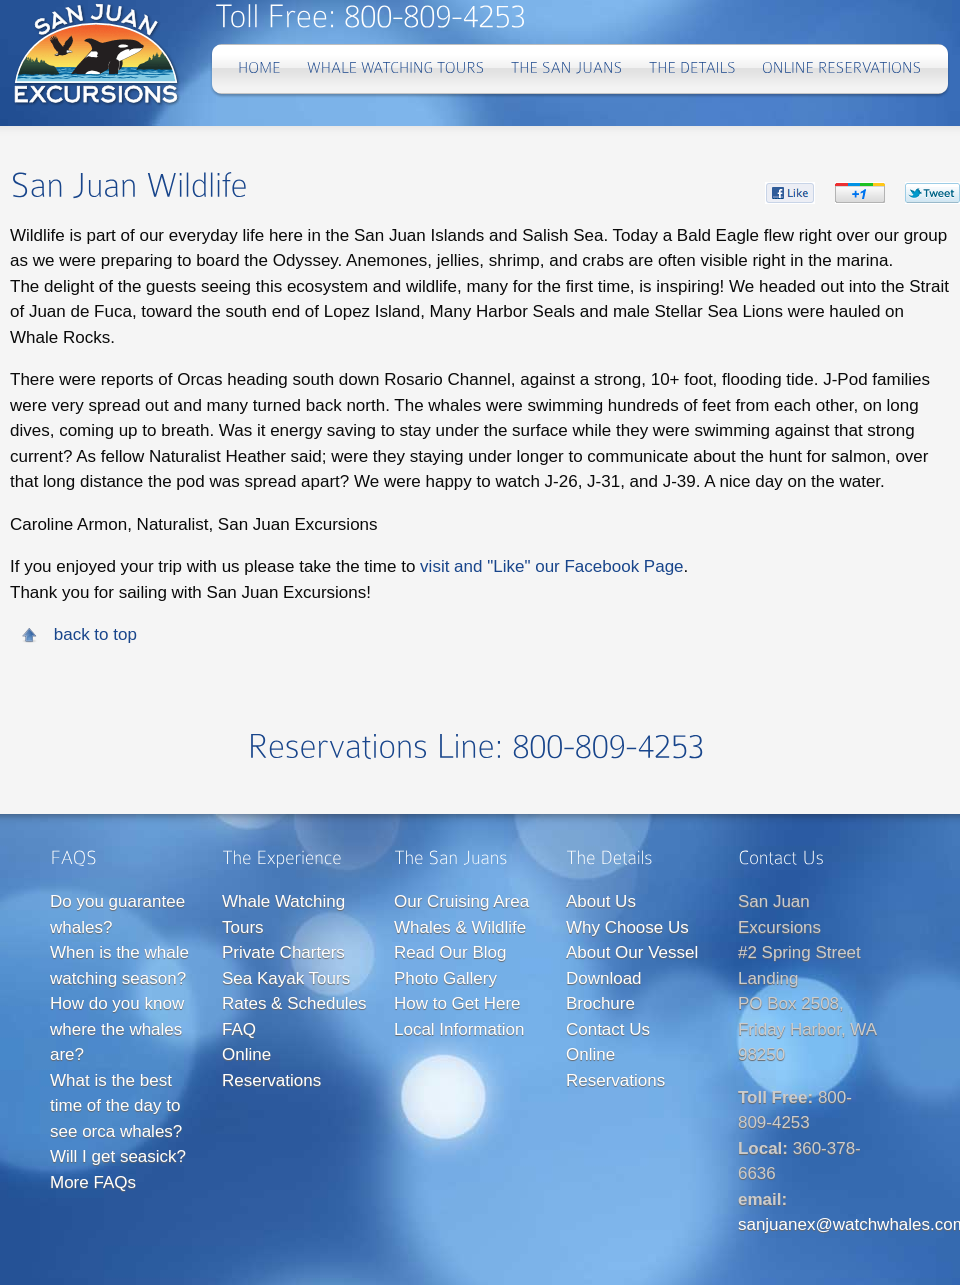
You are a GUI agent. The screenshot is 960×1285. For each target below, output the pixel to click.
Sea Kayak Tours (286, 978)
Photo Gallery (445, 978)
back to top (95, 634)
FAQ (239, 1029)
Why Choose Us (627, 927)
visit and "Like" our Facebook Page (551, 566)
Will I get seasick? (118, 1156)
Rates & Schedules (294, 1003)
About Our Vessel (632, 952)
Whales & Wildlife (460, 927)
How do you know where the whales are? (117, 1029)
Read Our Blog (450, 952)
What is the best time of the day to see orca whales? (116, 1106)
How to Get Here (457, 1003)
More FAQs (93, 1182)
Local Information (459, 1029)
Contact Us (608, 1029)
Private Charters (283, 952)
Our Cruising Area (461, 901)
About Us (601, 901)
